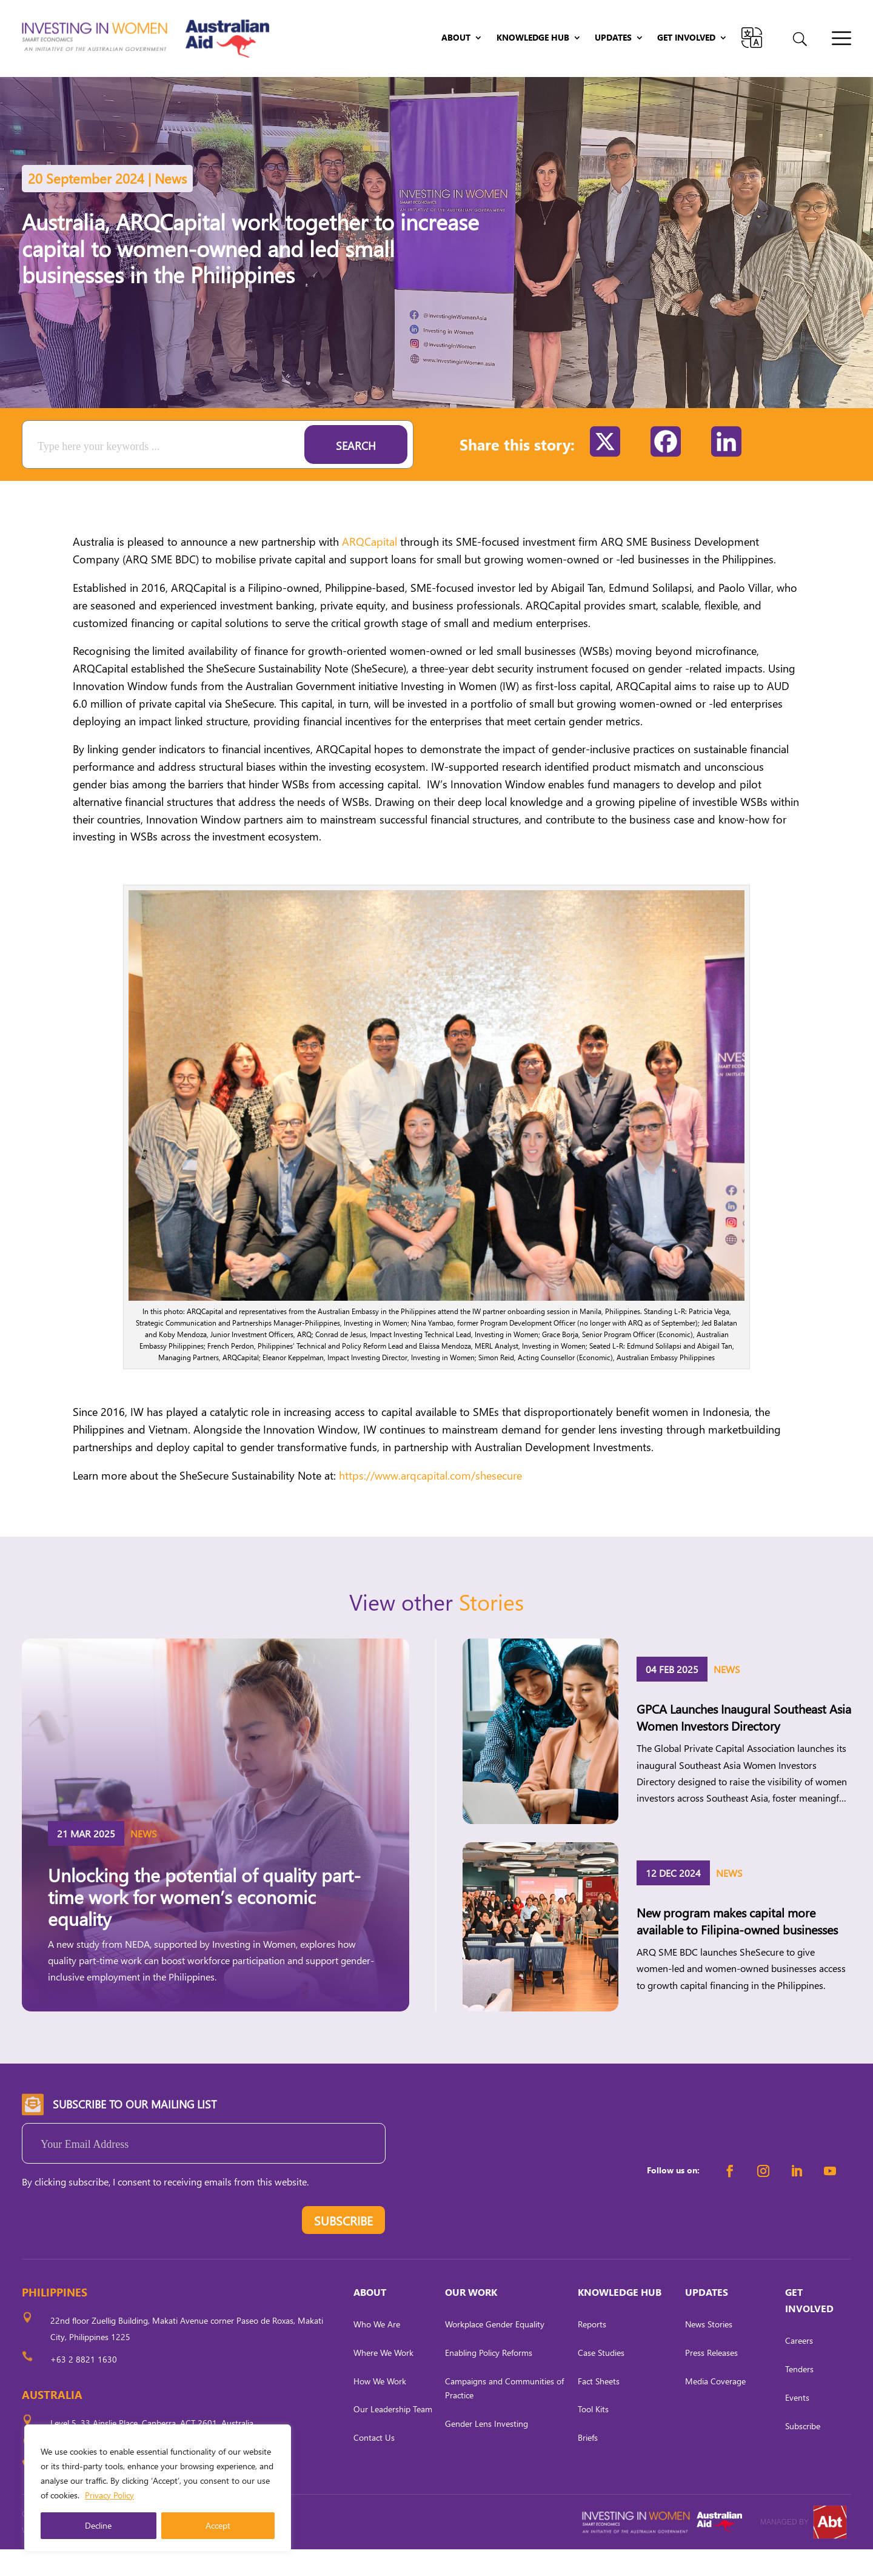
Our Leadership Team (392, 2435)
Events (797, 2424)
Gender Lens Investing (486, 2450)
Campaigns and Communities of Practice (504, 2414)
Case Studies (601, 2379)
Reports (592, 2350)
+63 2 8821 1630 (83, 2386)
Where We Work (383, 2379)
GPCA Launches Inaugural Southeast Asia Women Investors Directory (744, 1743)
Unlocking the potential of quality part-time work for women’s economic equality (204, 1923)
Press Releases (711, 2379)
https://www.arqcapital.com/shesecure (430, 1501)
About (455, 38)
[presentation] (114, 2249)
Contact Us (374, 2464)
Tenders (799, 2395)
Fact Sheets (599, 2407)
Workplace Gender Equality (494, 2350)
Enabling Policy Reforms (488, 2379)
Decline (98, 2525)
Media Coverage (715, 2407)
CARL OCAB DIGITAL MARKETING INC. (134, 2556)
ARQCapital (369, 567)
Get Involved (686, 38)
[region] (157, 2488)
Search (356, 472)
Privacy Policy (109, 2495)
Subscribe (802, 2452)
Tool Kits (593, 2435)
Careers (799, 2367)
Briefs (588, 2464)
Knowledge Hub (533, 38)
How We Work (379, 2407)
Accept (218, 2525)
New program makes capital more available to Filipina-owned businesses (737, 1947)
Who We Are (376, 2350)
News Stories (708, 2350)
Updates (613, 38)
